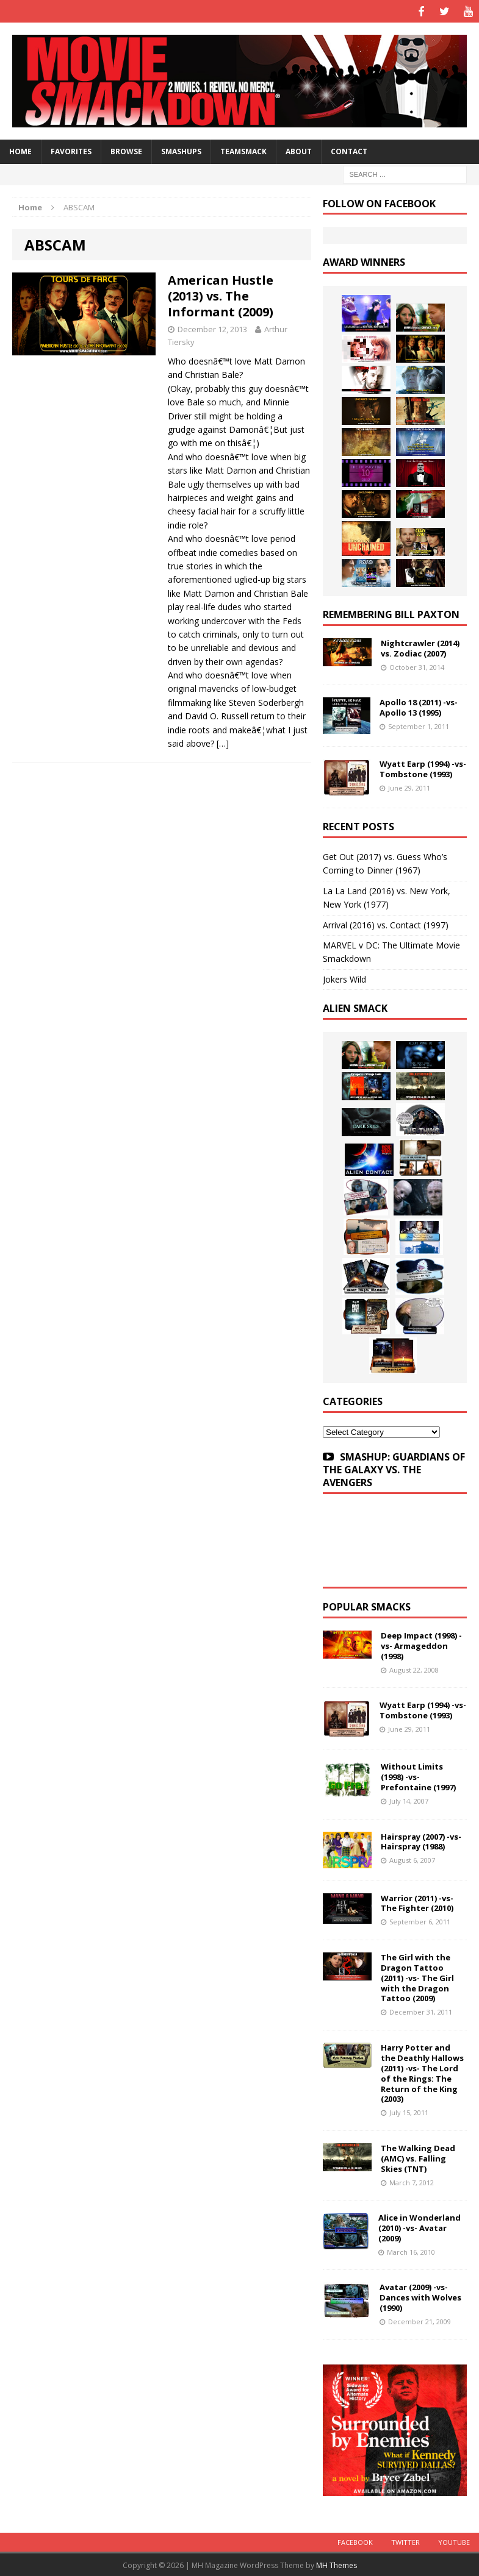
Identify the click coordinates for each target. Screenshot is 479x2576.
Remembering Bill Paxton (391, 613)
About (299, 150)
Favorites (71, 150)
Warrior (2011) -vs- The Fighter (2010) (417, 1901)
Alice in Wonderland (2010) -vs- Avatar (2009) (419, 2227)
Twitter (405, 2540)
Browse (126, 150)
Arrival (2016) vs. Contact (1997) (385, 923)
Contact (349, 150)
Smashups (181, 150)
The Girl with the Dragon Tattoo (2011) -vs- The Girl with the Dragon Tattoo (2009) (417, 1976)
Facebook (355, 2540)
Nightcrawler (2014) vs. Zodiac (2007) (420, 646)
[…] (223, 742)
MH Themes (336, 2563)
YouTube (454, 2540)
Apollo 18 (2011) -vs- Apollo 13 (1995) (419, 706)
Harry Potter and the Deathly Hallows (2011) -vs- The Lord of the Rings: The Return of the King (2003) (422, 2072)
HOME (20, 150)
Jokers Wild (344, 977)
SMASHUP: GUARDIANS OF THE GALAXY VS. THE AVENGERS (394, 1468)
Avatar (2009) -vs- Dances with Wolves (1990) (420, 2296)
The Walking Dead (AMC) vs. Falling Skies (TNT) (418, 2156)
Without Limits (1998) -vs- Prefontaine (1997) (418, 1775)
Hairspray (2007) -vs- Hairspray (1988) (421, 1840)
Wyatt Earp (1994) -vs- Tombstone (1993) (423, 767)
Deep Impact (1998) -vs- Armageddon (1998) (421, 1644)
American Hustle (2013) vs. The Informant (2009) (220, 295)
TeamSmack (243, 150)
